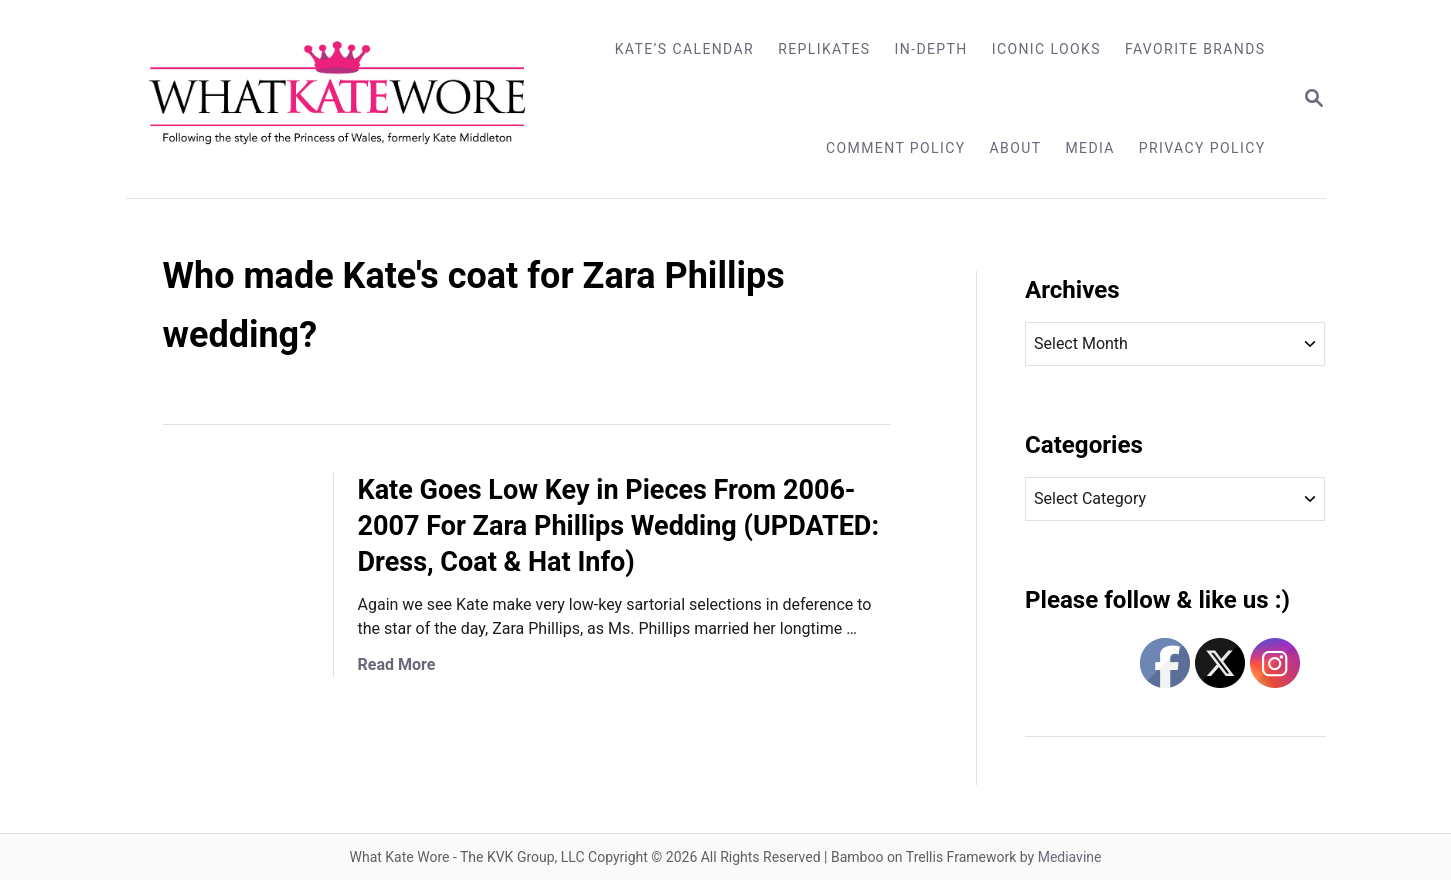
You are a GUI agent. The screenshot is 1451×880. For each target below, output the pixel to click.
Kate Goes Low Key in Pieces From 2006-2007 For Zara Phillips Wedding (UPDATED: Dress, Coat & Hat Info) (619, 526)
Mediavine (1070, 857)
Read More (397, 664)
